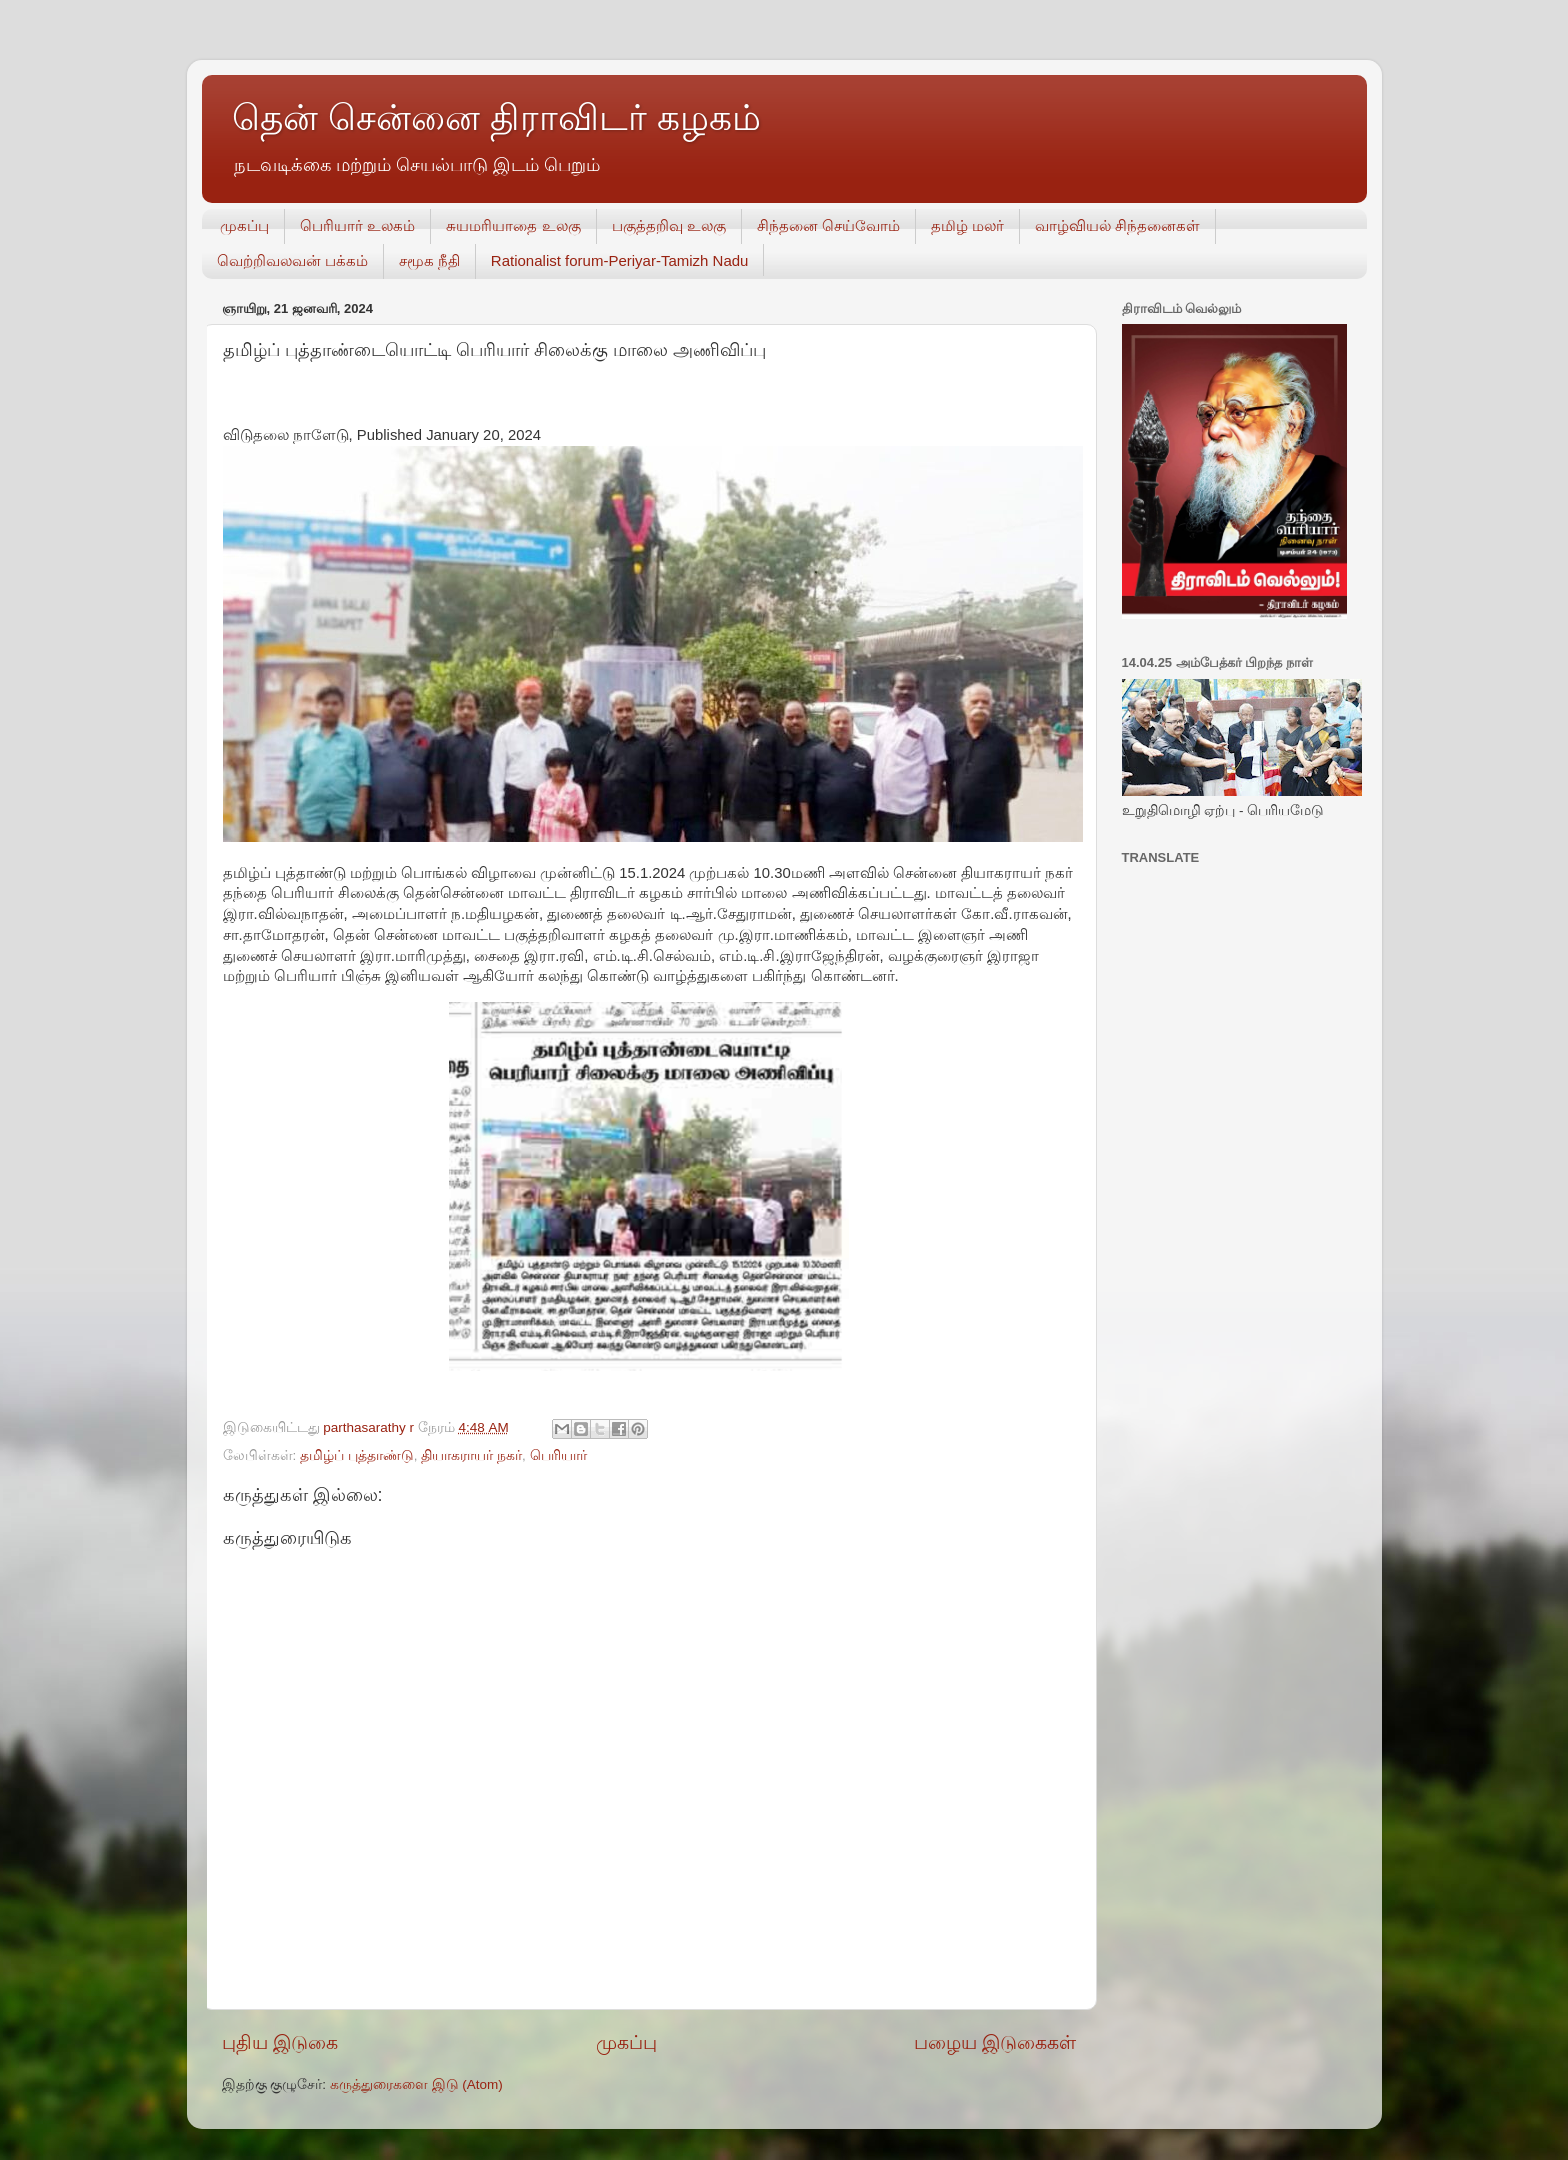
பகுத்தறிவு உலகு (669, 225)
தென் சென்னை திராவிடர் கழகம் (496, 117)
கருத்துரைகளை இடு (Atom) (416, 2084)
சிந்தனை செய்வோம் (828, 225)
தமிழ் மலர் (967, 225)
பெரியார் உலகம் (357, 225)
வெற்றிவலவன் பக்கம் (292, 260)
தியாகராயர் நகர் (471, 1455)
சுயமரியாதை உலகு (513, 225)
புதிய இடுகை (280, 2042)
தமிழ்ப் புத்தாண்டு (357, 1455)
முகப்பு (244, 225)
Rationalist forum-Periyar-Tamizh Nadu (620, 260)
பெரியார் (558, 1455)
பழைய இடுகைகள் (995, 2042)
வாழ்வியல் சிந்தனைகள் (1117, 225)
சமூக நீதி (429, 260)
